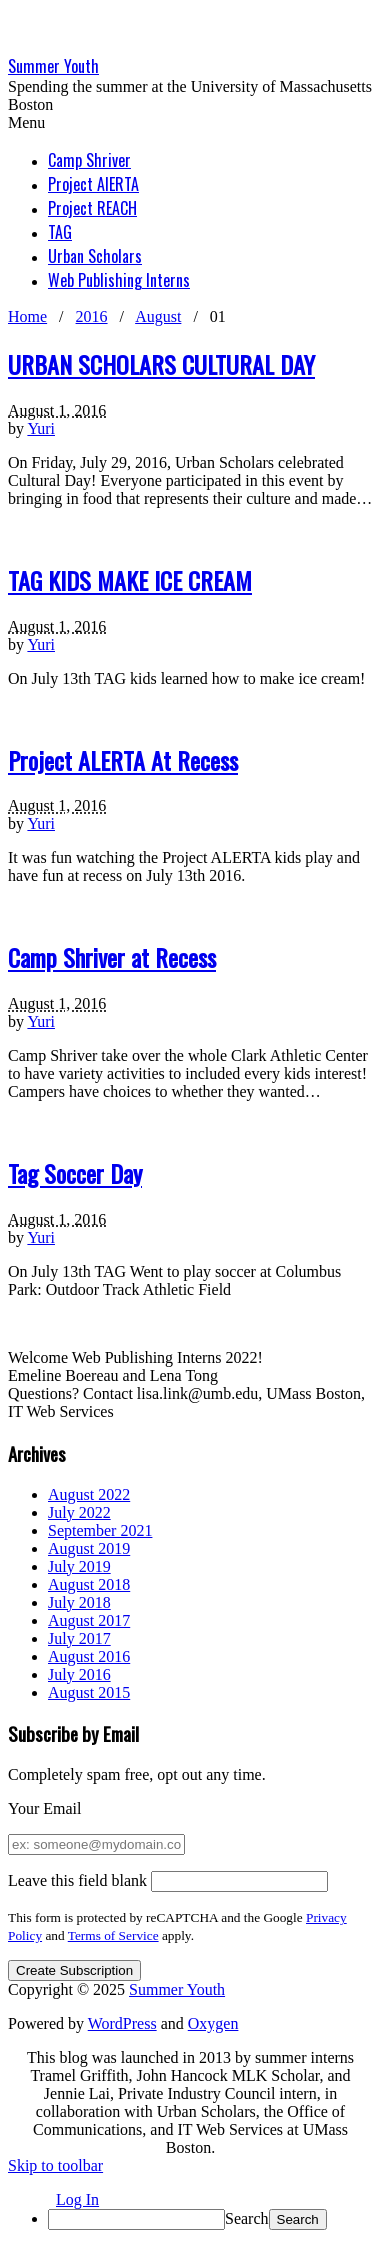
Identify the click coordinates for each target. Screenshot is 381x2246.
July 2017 (79, 1638)
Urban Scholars (95, 256)
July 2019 (79, 1566)
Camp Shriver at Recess (112, 957)
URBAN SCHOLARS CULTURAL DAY (161, 364)
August (158, 316)
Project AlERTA (93, 184)
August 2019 (89, 1548)
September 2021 (100, 1530)
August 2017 (89, 1620)
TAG (60, 232)
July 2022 (79, 1512)
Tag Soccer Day (75, 1173)
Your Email (45, 1808)
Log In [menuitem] (77, 2199)
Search (247, 2218)
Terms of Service (113, 1935)
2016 (92, 316)
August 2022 (89, 1494)
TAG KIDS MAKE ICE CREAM (130, 580)
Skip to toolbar (55, 2165)
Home (27, 316)
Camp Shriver (89, 160)
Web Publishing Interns (119, 280)
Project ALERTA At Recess (123, 760)
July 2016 (79, 1674)
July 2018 (79, 1602)
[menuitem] (210, 2219)
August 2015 (89, 1692)
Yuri (41, 428)
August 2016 (89, 1656)
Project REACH (92, 208)
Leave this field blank (77, 1880)
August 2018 (89, 1584)
